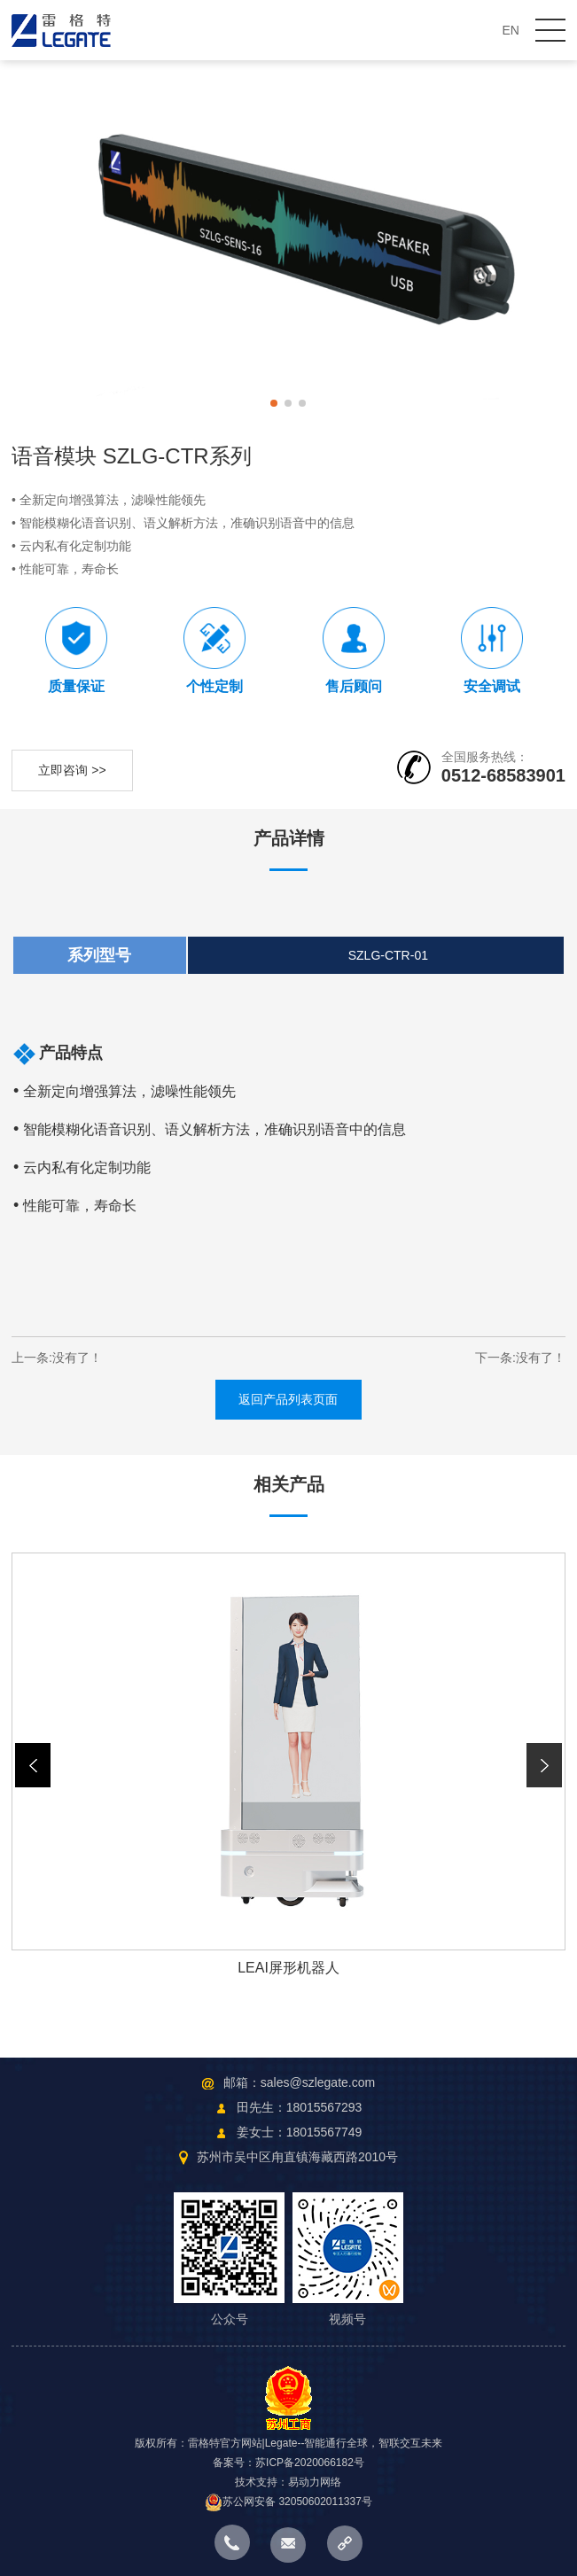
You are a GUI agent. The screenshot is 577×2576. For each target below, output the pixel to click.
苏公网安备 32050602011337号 (288, 2501)
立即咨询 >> (71, 770)
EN (511, 30)
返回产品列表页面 (288, 1399)
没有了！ (77, 1357)
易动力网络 (314, 2482)
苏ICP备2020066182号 (309, 2462)
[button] (545, 1765)
